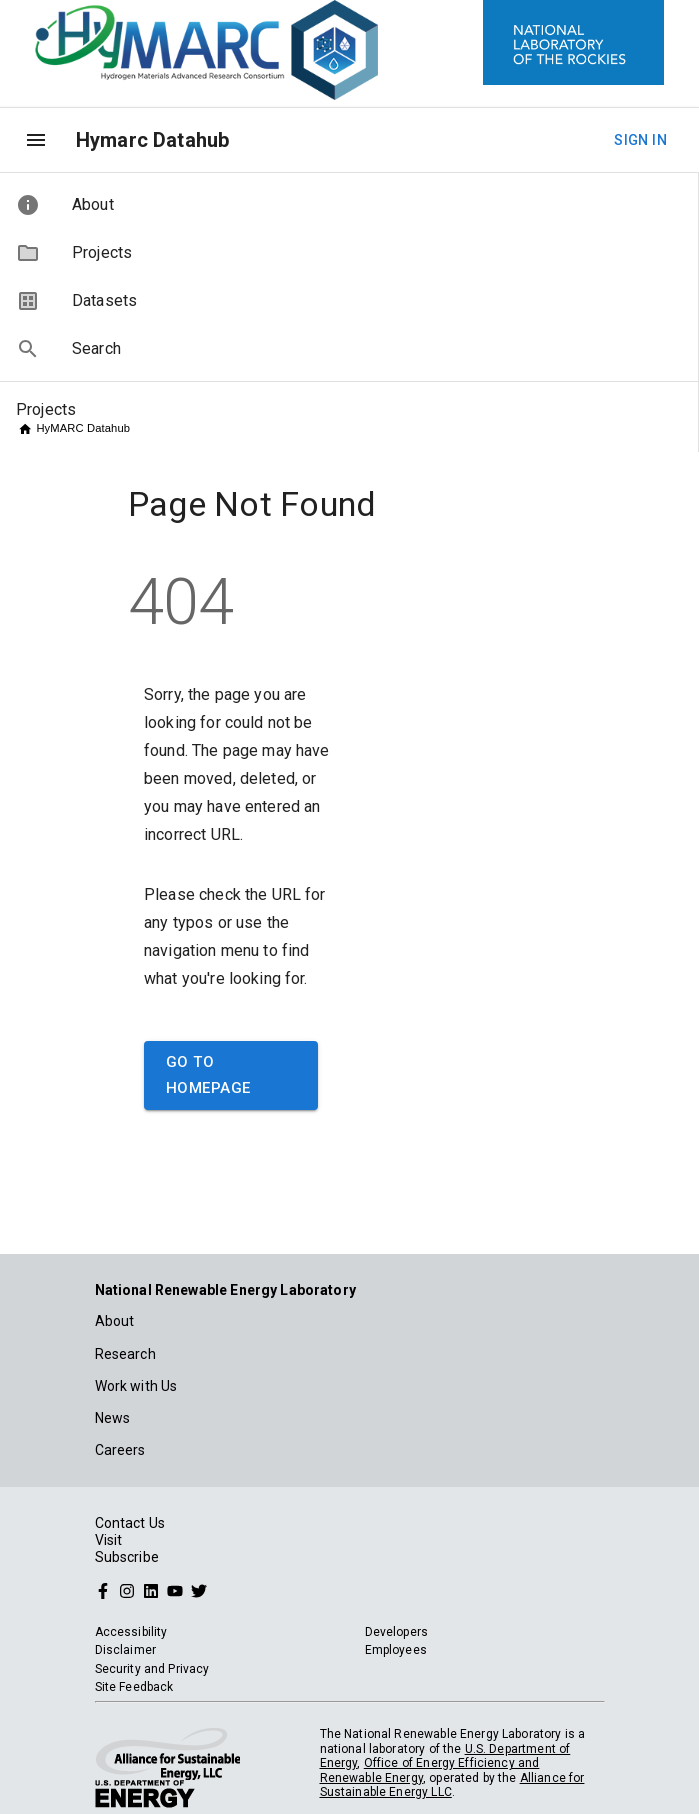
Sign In (640, 140)
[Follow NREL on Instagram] (127, 1590)
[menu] (36, 140)
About (115, 1321)
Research (125, 1354)
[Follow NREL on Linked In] (151, 1590)
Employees (396, 1650)
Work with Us (136, 1386)
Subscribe (127, 1557)
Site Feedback (134, 1687)
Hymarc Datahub (152, 140)
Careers (120, 1450)
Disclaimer (126, 1650)
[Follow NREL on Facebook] (103, 1590)
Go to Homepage (231, 1075)
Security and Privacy (152, 1669)
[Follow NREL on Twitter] (199, 1590)
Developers (397, 1632)
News (113, 1418)
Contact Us (130, 1523)
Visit (109, 1540)
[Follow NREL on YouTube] (175, 1590)
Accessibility (131, 1632)
